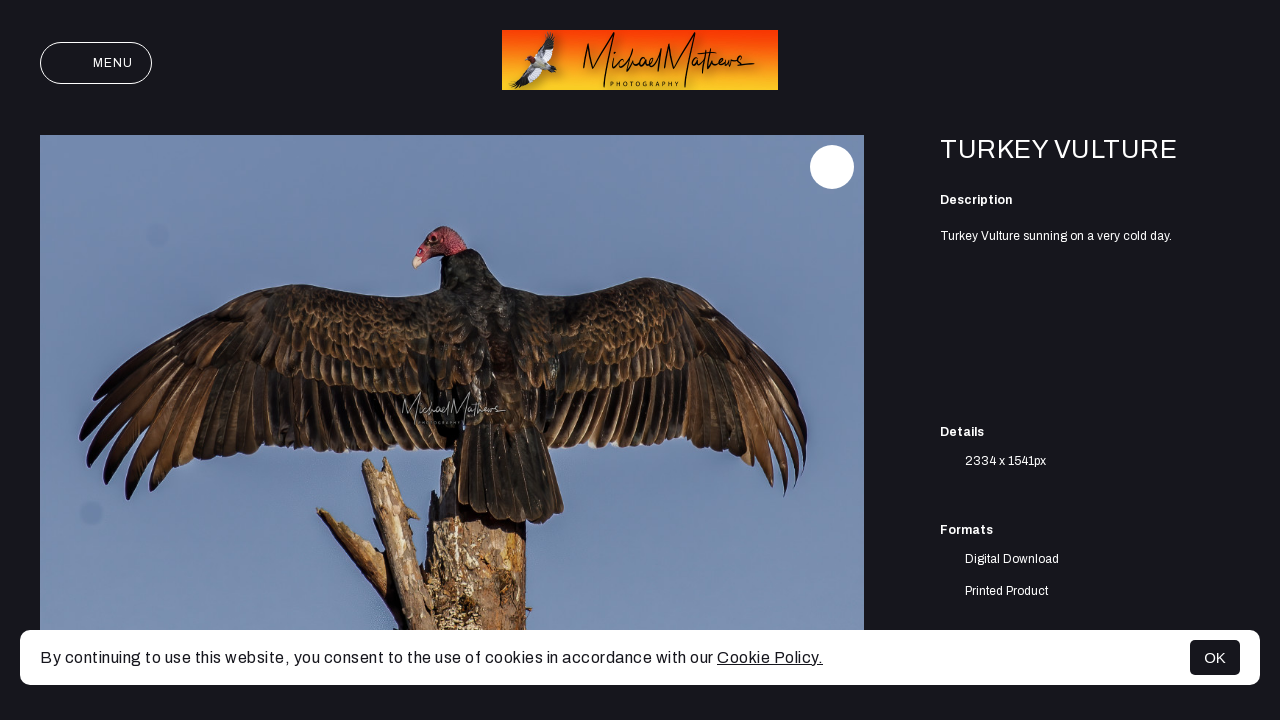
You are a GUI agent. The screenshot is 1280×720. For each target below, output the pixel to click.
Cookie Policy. (770, 657)
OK (1215, 657)
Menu (96, 63)
